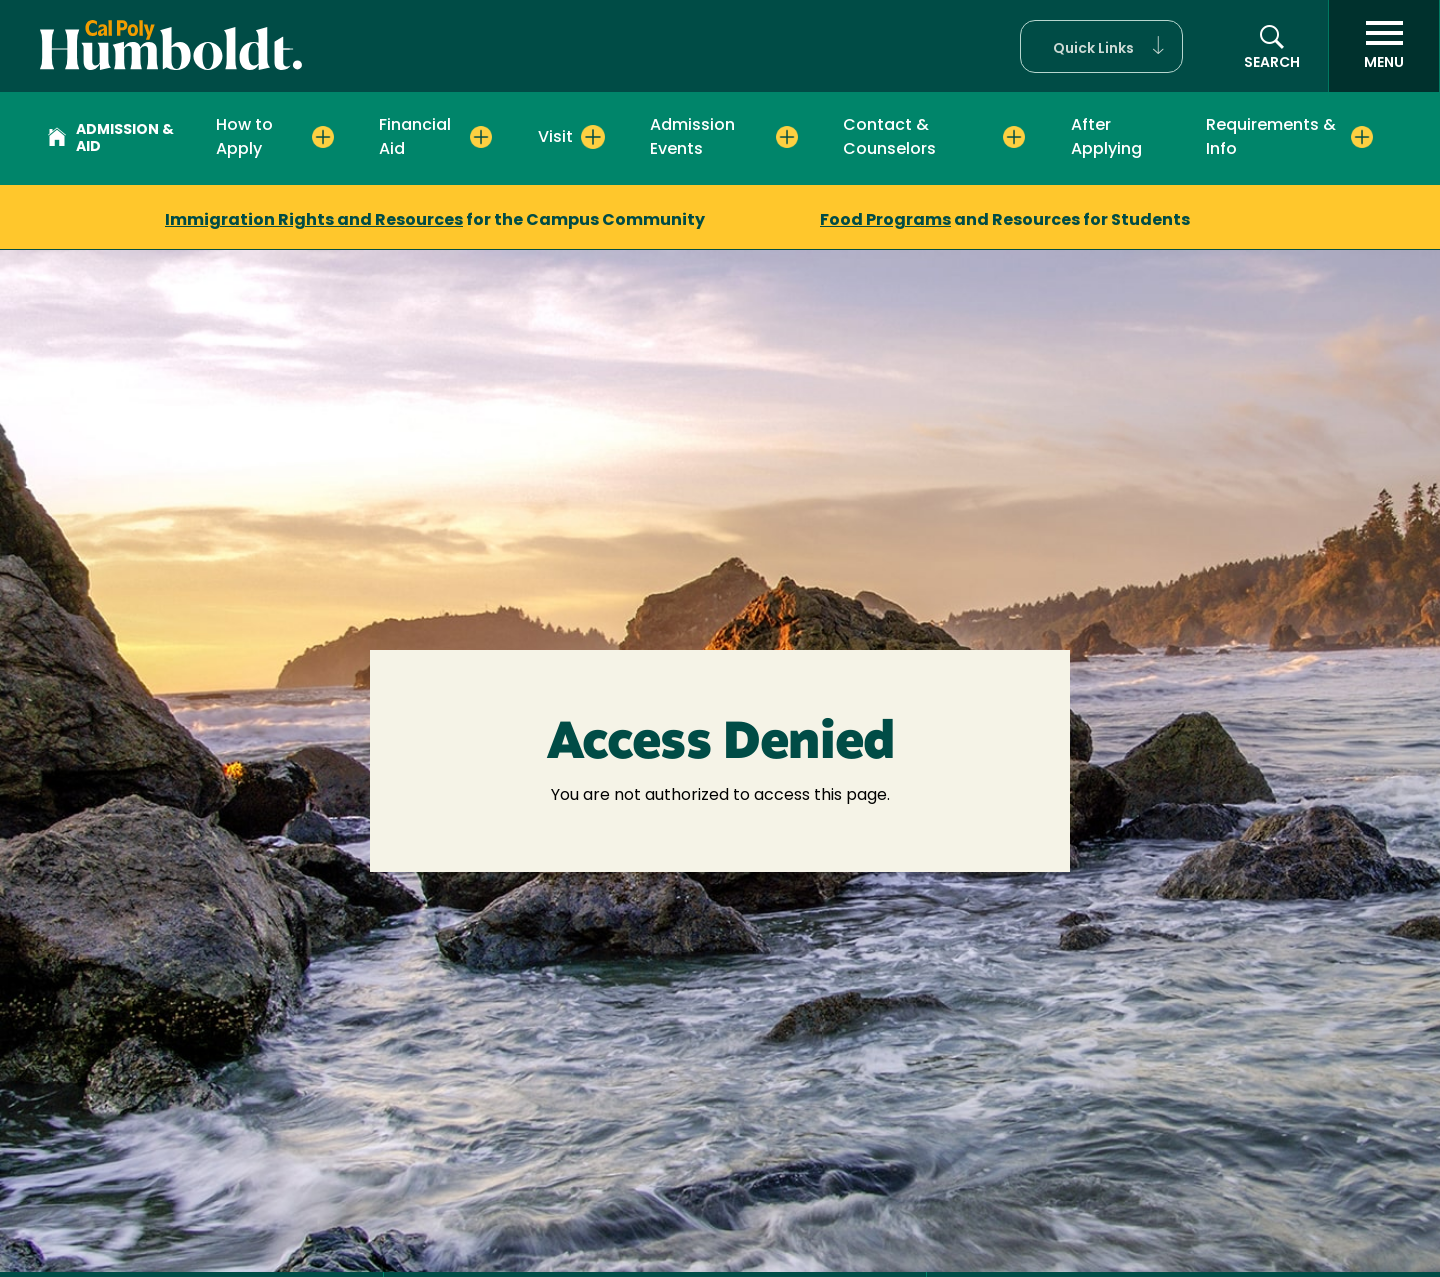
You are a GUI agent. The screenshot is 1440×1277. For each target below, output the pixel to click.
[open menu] (1384, 46)
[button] (1101, 46)
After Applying (1106, 138)
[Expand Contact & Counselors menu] (1014, 137)
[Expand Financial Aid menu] (481, 137)
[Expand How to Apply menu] (323, 137)
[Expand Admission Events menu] (787, 137)
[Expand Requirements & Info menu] (1362, 137)
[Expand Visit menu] (593, 137)
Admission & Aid (111, 139)
